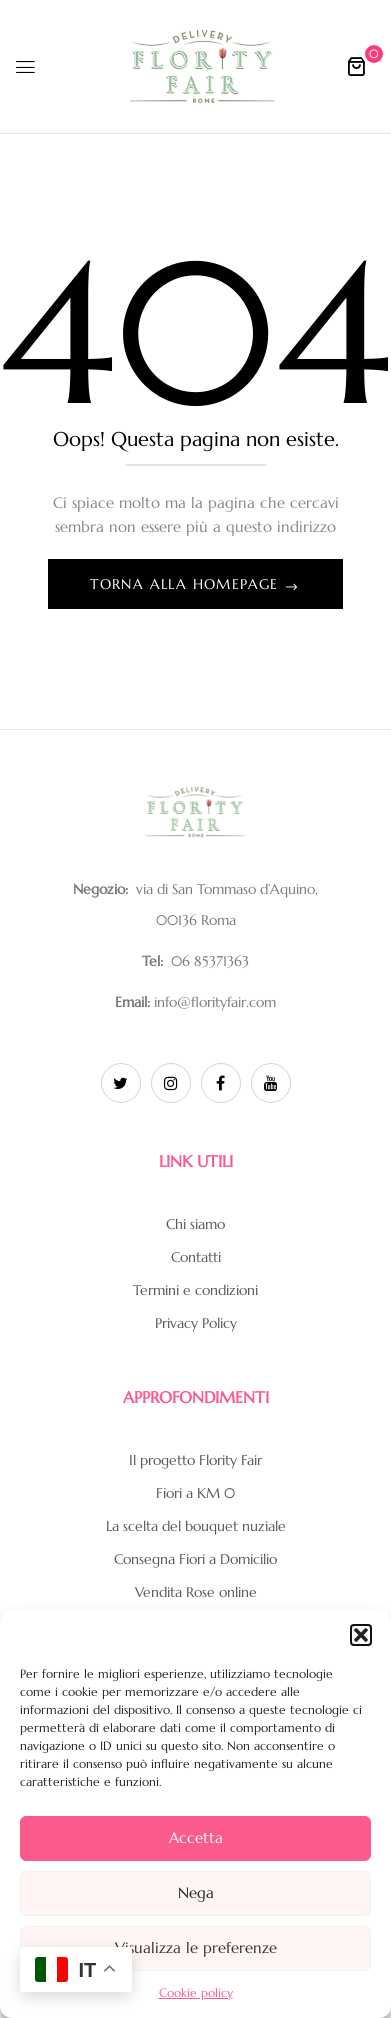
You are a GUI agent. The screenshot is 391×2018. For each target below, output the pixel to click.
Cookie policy (196, 1992)
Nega (196, 1892)
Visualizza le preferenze (196, 1947)
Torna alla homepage (187, 584)
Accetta (196, 1837)
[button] (361, 1635)
